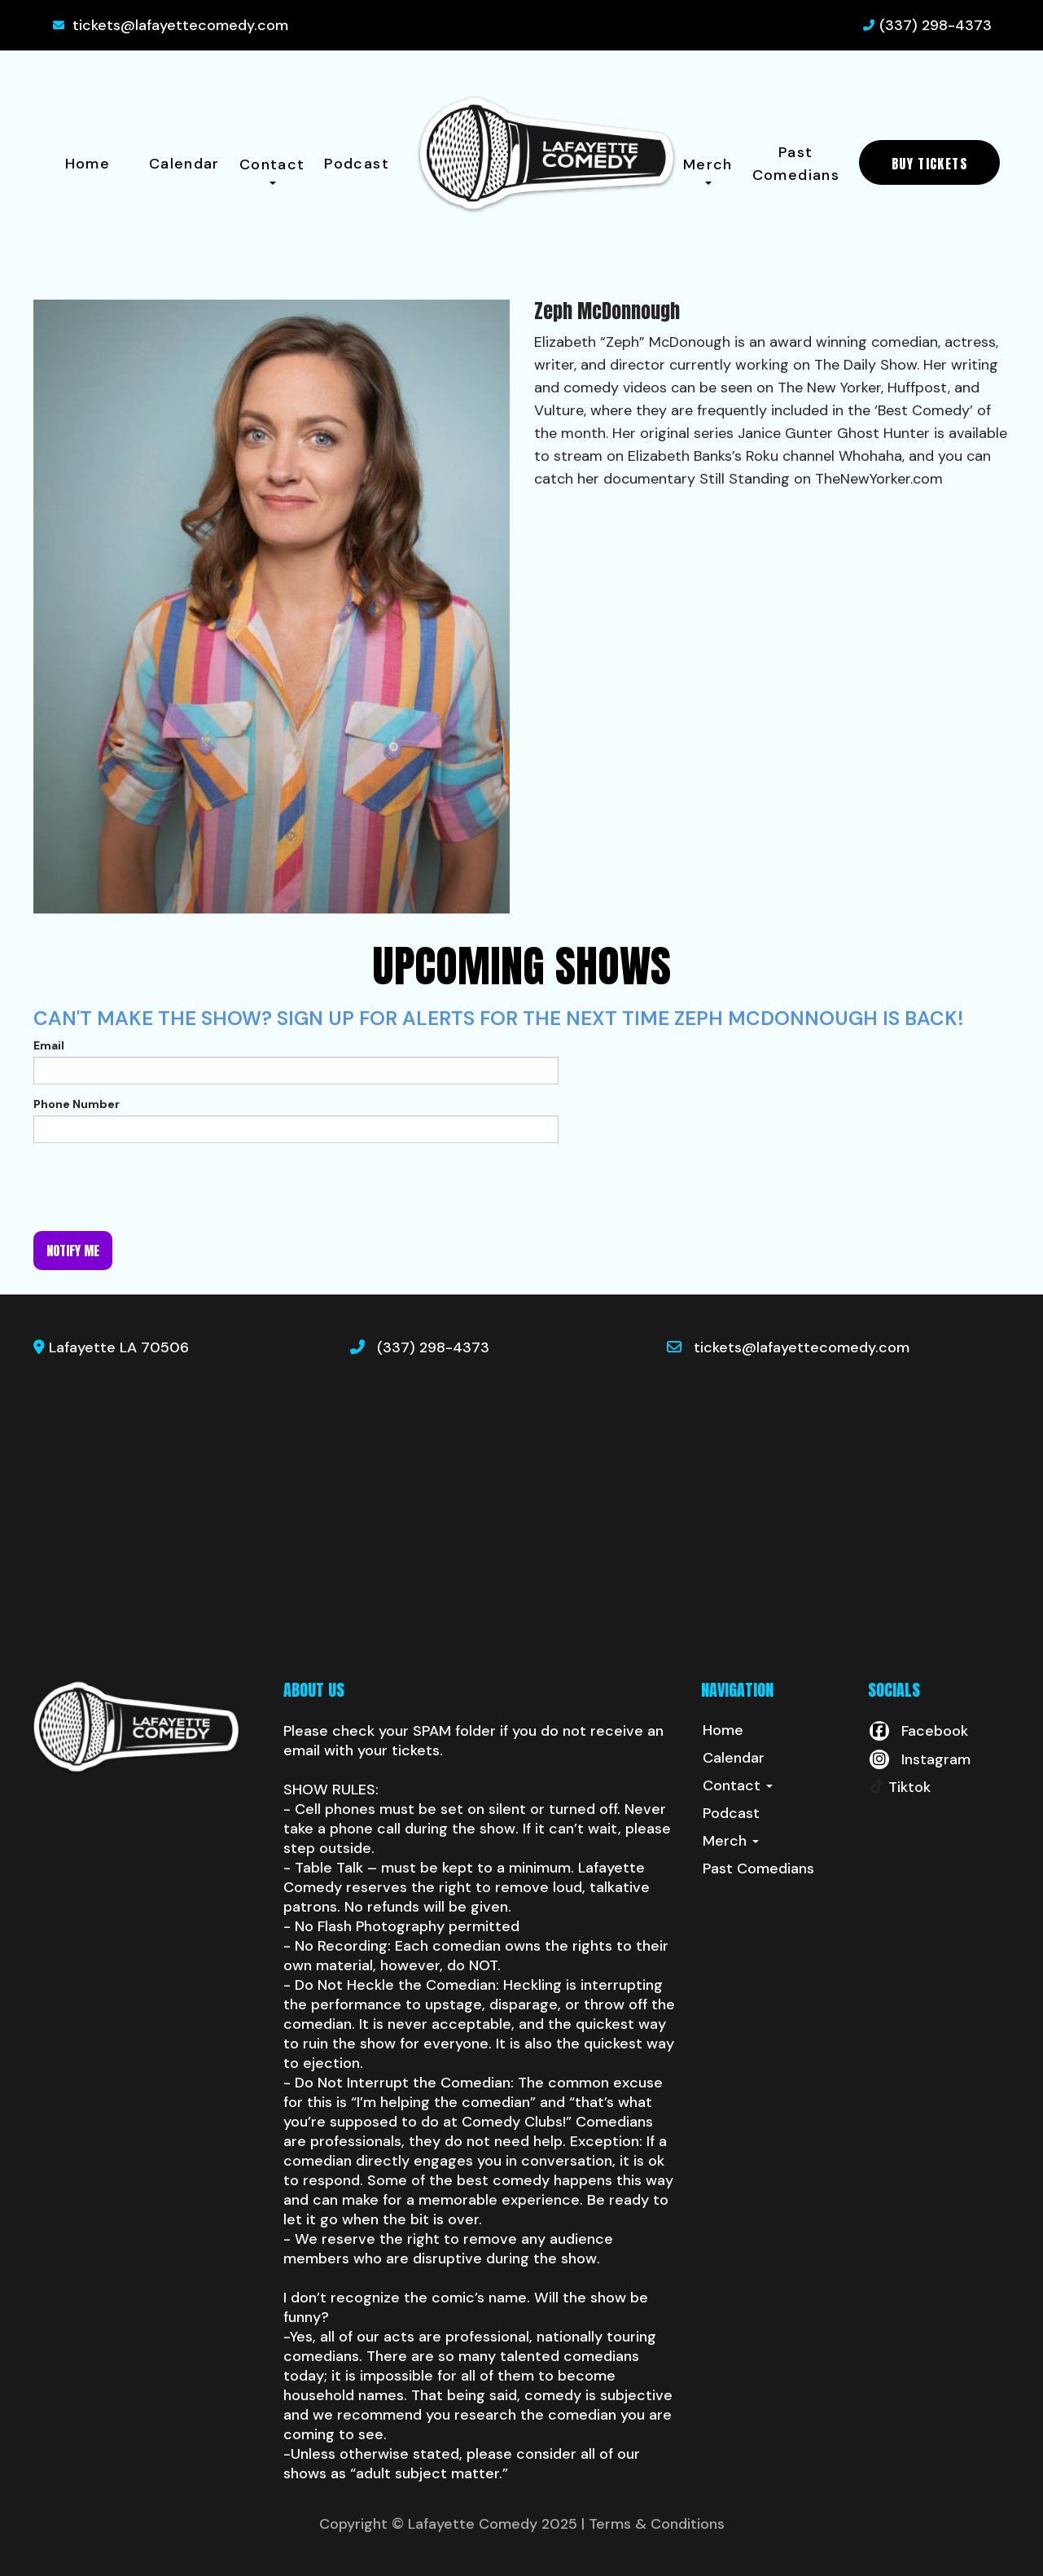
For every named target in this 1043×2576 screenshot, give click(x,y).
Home (87, 163)
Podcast (356, 163)
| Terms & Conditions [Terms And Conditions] (653, 2524)
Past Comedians (795, 163)
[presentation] (157, 1187)
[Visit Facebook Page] (918, 1731)
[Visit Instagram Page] (919, 1759)
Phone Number (76, 1104)
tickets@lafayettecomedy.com (180, 25)
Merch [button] (708, 170)
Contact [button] (272, 170)
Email (48, 1045)
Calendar (184, 163)
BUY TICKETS (929, 163)
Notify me (72, 1250)
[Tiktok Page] (899, 1787)
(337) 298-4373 (935, 25)
